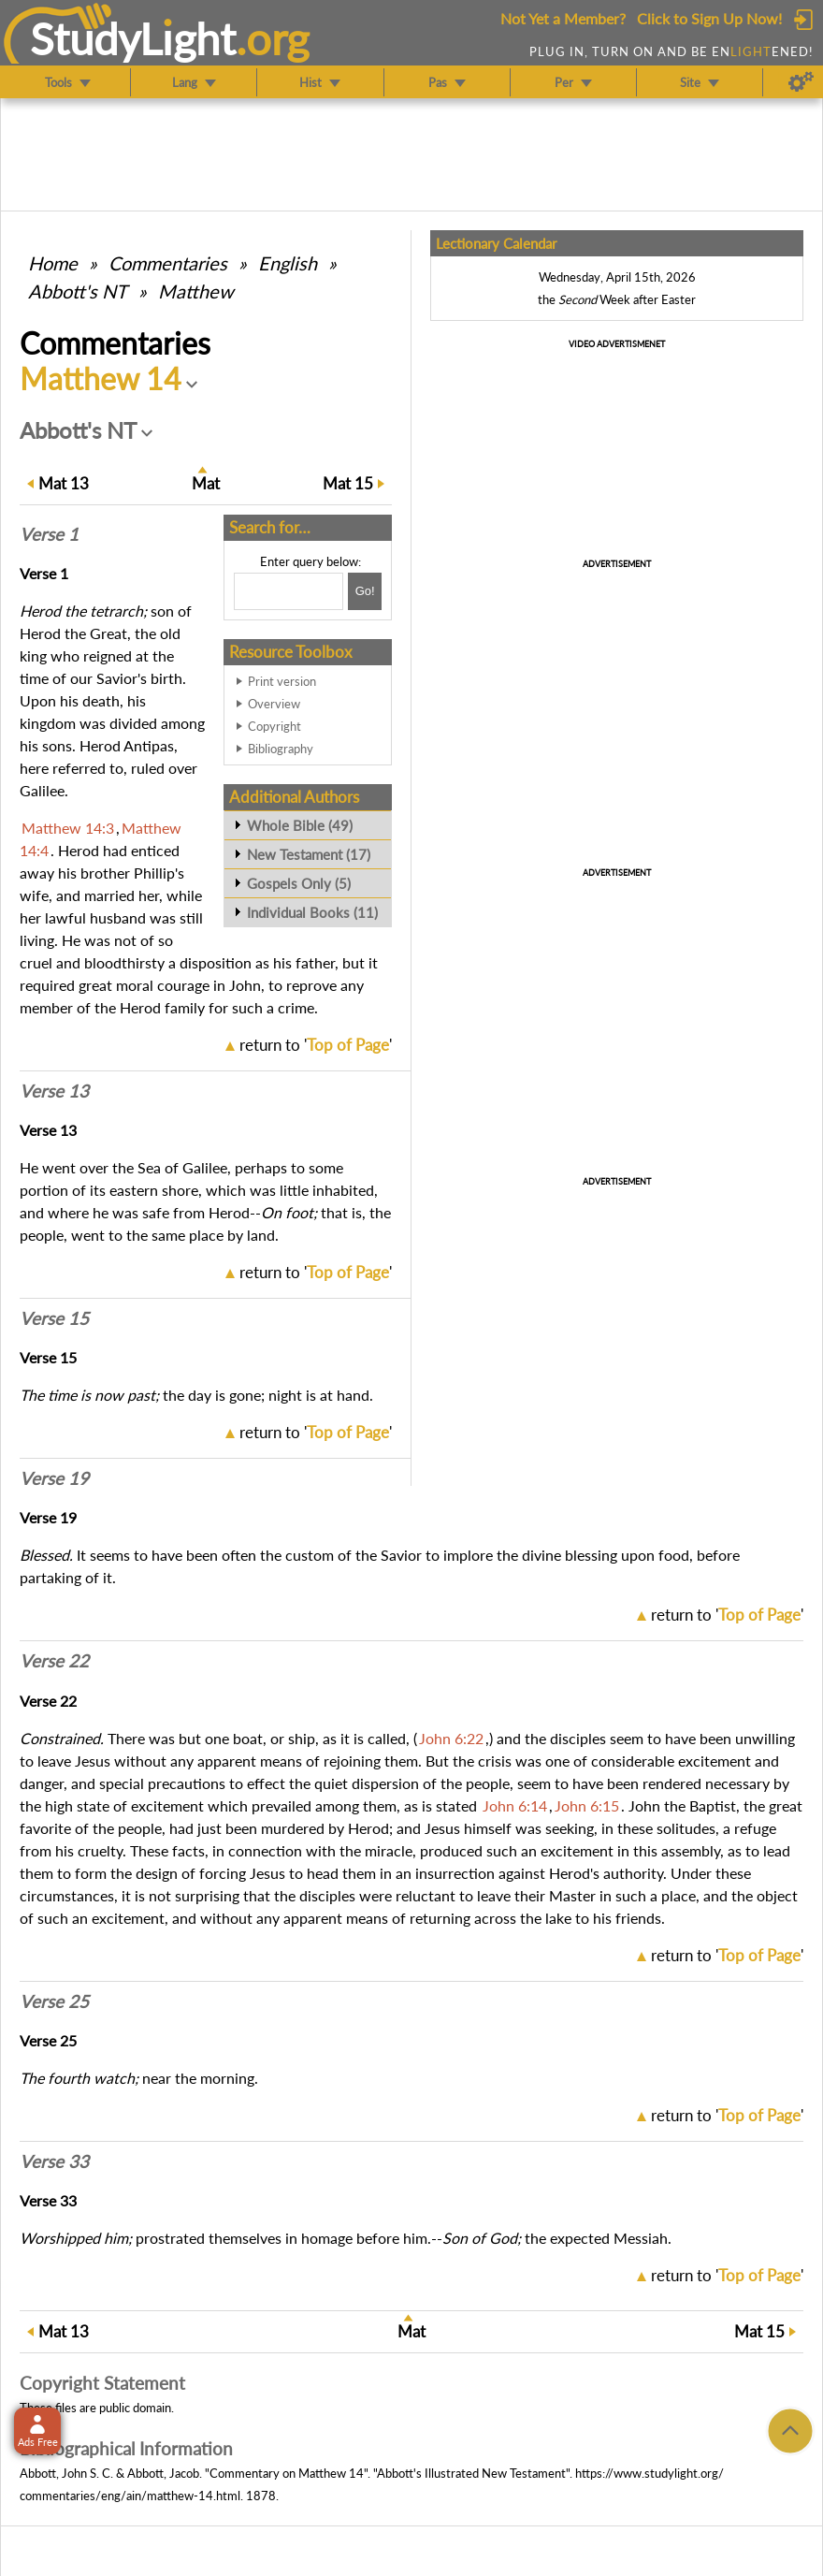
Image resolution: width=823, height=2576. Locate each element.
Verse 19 (54, 1478)
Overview (274, 703)
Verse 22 (54, 1661)
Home (53, 263)
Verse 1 (49, 534)
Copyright (274, 726)
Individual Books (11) (312, 912)
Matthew (196, 291)
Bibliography (280, 748)
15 (348, 483)
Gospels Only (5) (299, 883)
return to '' (315, 1045)
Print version (282, 681)
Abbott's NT (77, 291)
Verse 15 (54, 1318)
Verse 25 (54, 2001)
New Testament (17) (308, 854)
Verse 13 (54, 1091)
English (287, 263)
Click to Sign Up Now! (709, 18)
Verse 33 (54, 2161)
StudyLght (133, 38)
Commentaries (167, 263)
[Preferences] (801, 82)
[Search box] (288, 591)
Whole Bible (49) (300, 825)
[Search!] (365, 591)
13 (63, 483)
